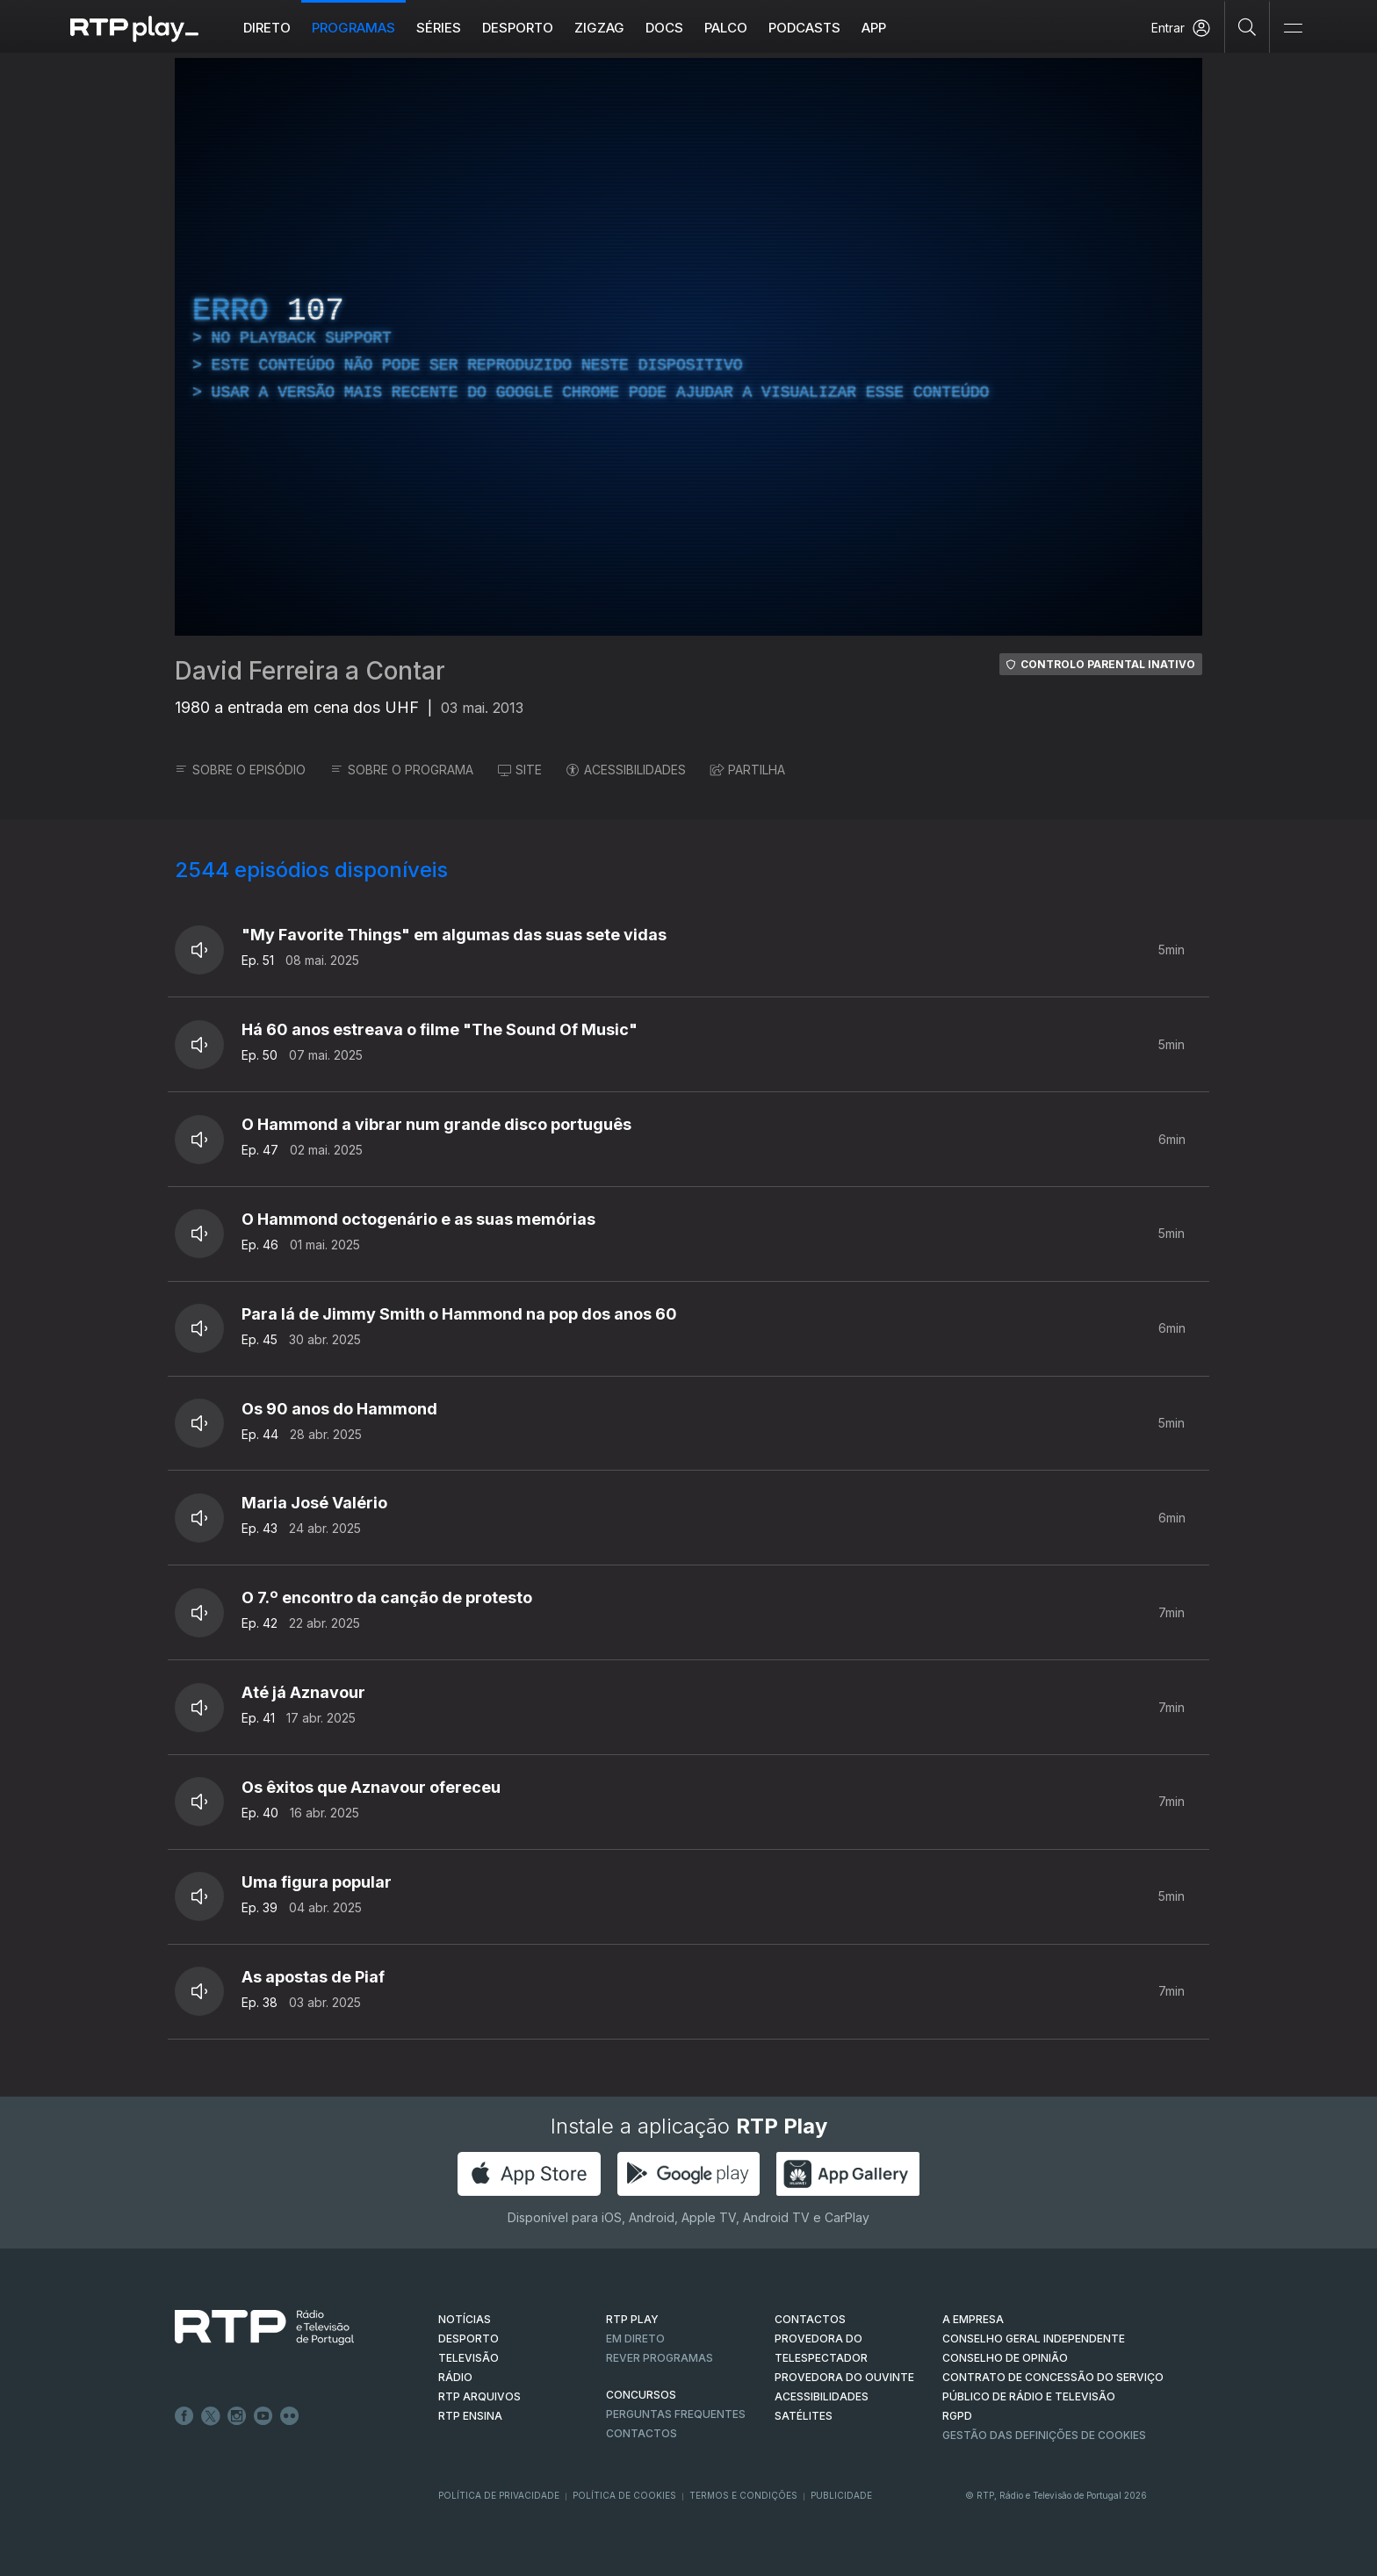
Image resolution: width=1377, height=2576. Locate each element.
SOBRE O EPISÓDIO (240, 769)
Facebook (184, 2416)
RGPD (957, 2415)
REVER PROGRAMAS (659, 2357)
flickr (289, 2416)
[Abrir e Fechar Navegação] (1293, 28)
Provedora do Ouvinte (844, 2377)
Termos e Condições (743, 2495)
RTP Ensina (470, 2415)
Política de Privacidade (498, 2495)
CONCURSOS (641, 2394)
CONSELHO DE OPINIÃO (1005, 2357)
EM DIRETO (635, 2338)
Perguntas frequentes (676, 2414)
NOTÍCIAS (464, 2319)
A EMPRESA (973, 2319)
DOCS (664, 27)
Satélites (804, 2415)
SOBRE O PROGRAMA (401, 769)
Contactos (641, 2433)
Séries (438, 27)
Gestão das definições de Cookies (1044, 2435)
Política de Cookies (624, 2495)
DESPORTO (468, 2338)
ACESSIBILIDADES (626, 769)
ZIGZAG (599, 27)
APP (874, 27)
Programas (353, 27)
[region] (688, 347)
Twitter (210, 2416)
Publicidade (841, 2495)
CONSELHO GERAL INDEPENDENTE (1033, 2338)
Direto (267, 27)
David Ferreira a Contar (310, 671)
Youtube (263, 2416)
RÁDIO (455, 2377)
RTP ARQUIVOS (479, 2396)
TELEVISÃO (468, 2357)
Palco (725, 27)
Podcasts (804, 27)
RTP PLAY (632, 2319)
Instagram (237, 2416)
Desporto (517, 27)
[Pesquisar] (1247, 26)
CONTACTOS (810, 2319)
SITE (520, 769)
